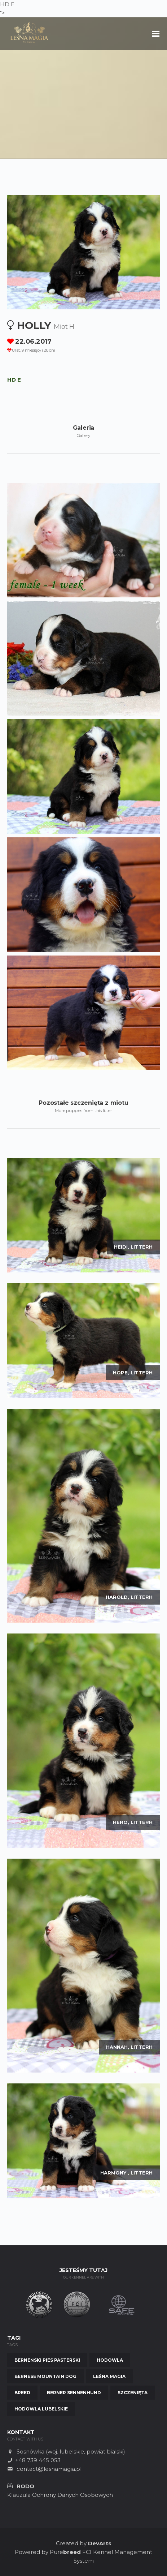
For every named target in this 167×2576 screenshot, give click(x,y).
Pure (65, 2552)
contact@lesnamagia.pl (49, 2468)
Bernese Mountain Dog (45, 2376)
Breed (22, 2392)
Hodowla (110, 2360)
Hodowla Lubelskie (41, 2409)
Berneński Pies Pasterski (47, 2360)
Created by (83, 2543)
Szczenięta (133, 2392)
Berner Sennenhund (74, 2392)
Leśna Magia (109, 2376)
